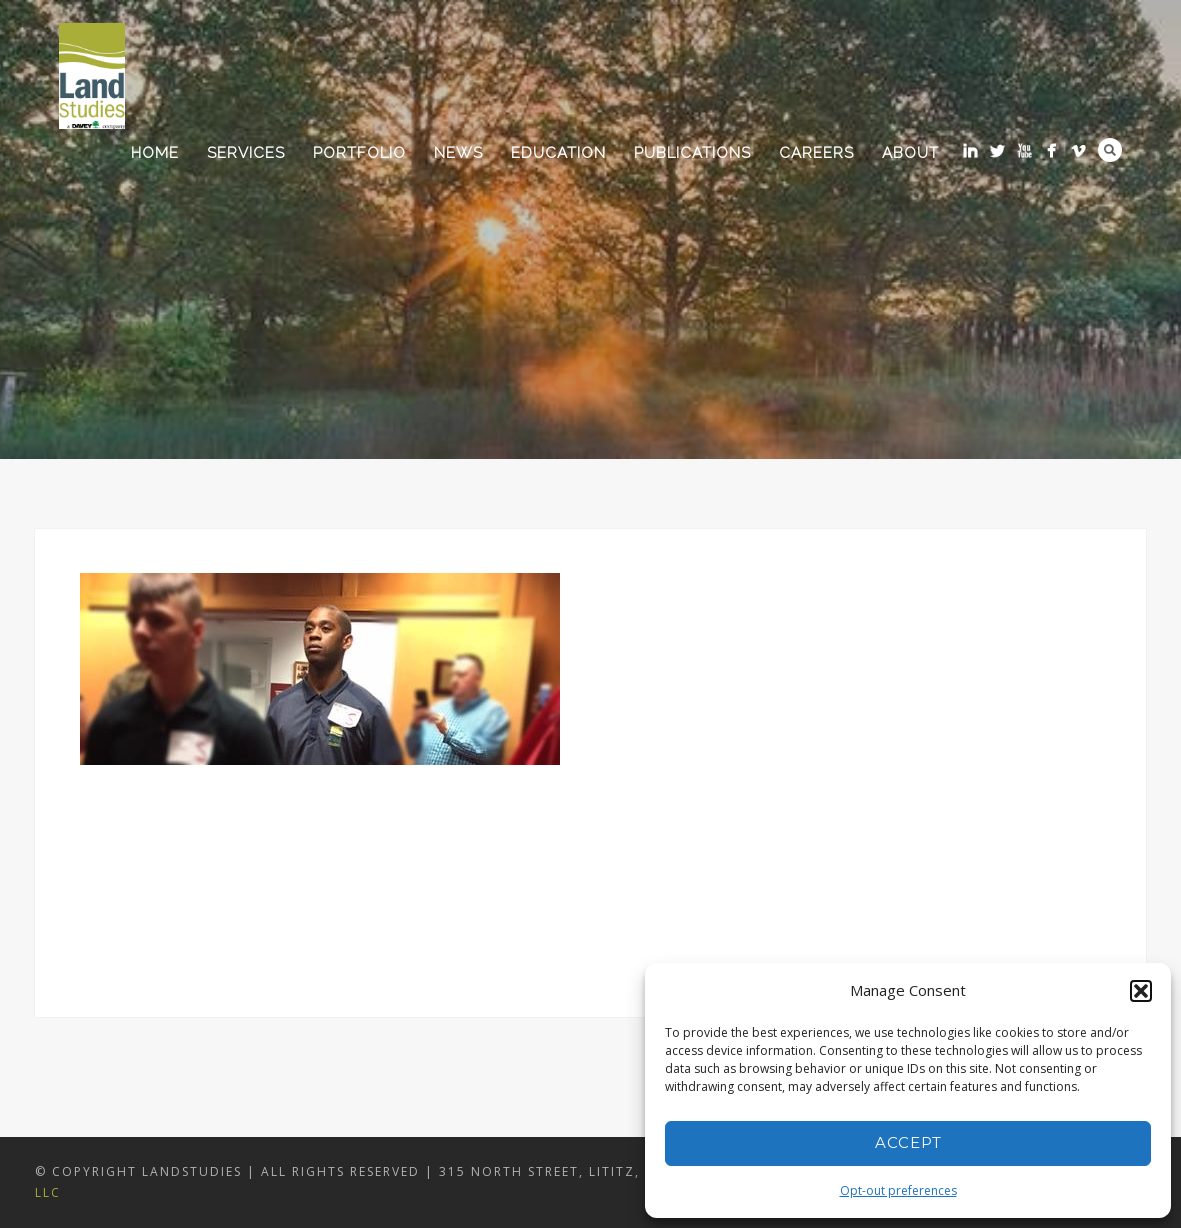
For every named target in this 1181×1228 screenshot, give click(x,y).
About (910, 153)
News (458, 153)
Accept (908, 1142)
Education (558, 153)
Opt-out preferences (898, 1190)
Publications (692, 153)
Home (155, 153)
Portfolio (359, 153)
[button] (1141, 991)
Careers (816, 153)
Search (1110, 150)
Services (246, 153)
